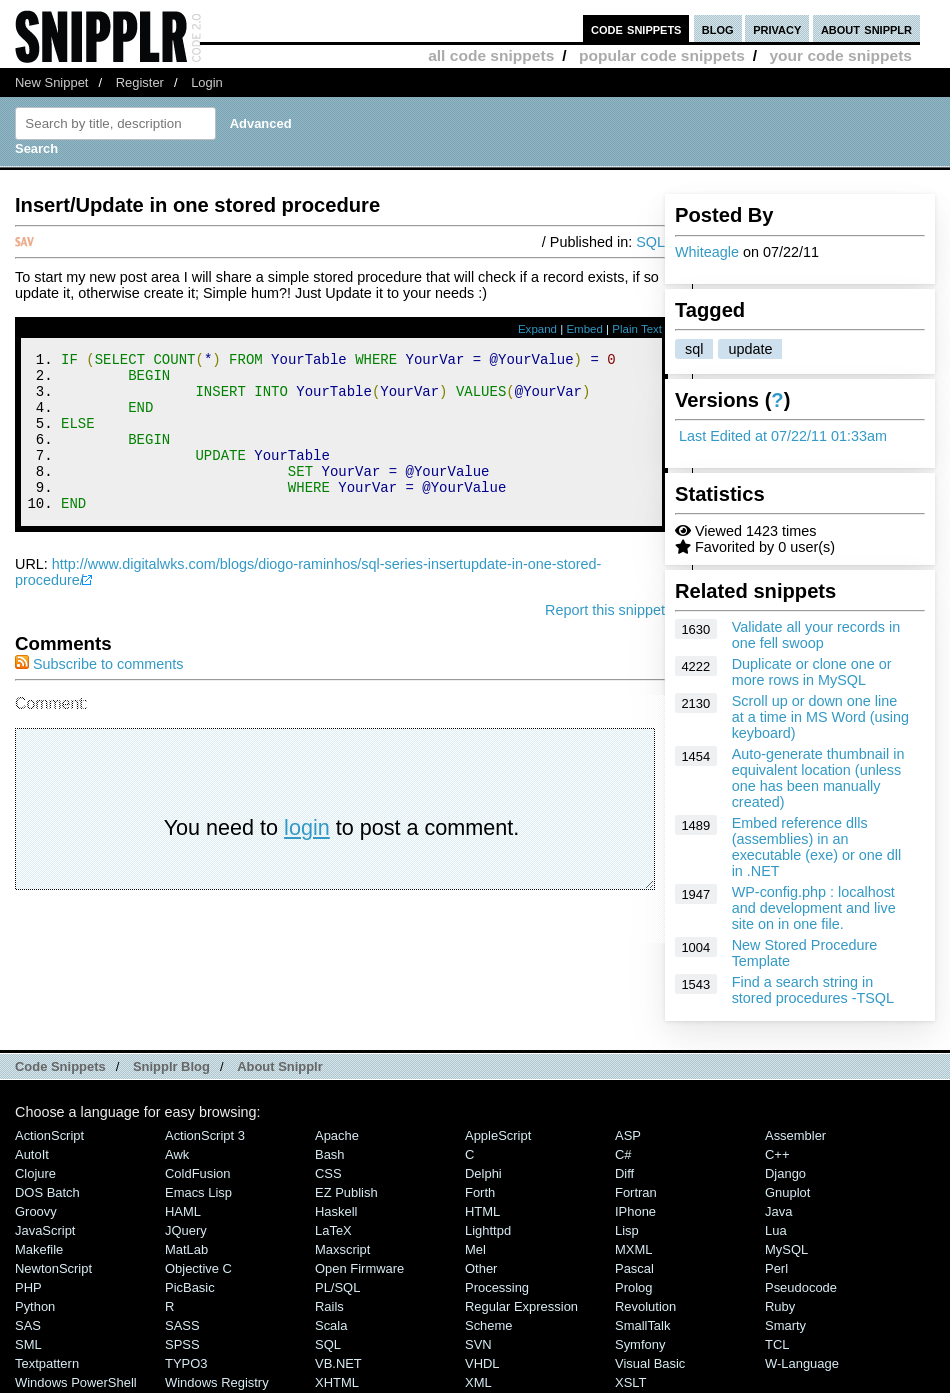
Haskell (336, 1211)
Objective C (198, 1268)
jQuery (186, 1230)
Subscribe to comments (99, 694)
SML (28, 1344)
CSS (328, 1173)
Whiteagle (707, 252)
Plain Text (637, 329)
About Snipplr (280, 1066)
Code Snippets (60, 1066)
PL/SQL (337, 1287)
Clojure (35, 1173)
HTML (482, 1211)
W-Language (802, 1363)
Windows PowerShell (76, 1382)
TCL (777, 1344)
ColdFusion (198, 1173)
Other (481, 1268)
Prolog (633, 1287)
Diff (624, 1173)
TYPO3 (186, 1363)
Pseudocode (801, 1287)
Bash (330, 1154)
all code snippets (491, 55)
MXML (633, 1249)
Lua (776, 1230)
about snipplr (866, 28)
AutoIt (32, 1154)
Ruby (780, 1306)
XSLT (630, 1382)
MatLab (186, 1249)
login (307, 857)
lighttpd (488, 1230)
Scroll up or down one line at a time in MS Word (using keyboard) (820, 717)
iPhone (635, 1211)
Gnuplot (787, 1192)
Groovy (36, 1211)
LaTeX (333, 1230)
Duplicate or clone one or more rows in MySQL (812, 672)
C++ (777, 1154)
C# (623, 1154)
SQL (650, 242)
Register (140, 82)
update (750, 349)
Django (785, 1173)
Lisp (627, 1230)
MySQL (786, 1249)
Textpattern (47, 1363)
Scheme (489, 1325)
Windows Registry (217, 1382)
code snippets (636, 28)
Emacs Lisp (198, 1192)
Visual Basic (650, 1363)
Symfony (640, 1344)
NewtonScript (53, 1268)
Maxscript (342, 1249)
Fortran (636, 1192)
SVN (478, 1344)
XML (478, 1382)
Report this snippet (605, 640)
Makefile (39, 1249)
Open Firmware (359, 1268)
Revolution (645, 1306)
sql (694, 349)
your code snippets (840, 55)
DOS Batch (47, 1192)
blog (718, 28)
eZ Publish (346, 1192)
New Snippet (51, 82)
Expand (537, 329)
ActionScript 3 (205, 1135)
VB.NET (338, 1363)
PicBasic (190, 1287)
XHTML (337, 1382)
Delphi (483, 1173)
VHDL (482, 1363)
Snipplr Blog (171, 1066)
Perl (776, 1268)
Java (778, 1211)
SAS (28, 1325)
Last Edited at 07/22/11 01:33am (783, 436)
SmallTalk (642, 1325)
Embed (584, 329)
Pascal (634, 1268)
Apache (337, 1135)
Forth (480, 1192)
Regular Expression (521, 1306)
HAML (183, 1211)
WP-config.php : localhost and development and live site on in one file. (814, 908)
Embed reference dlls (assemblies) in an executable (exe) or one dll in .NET (817, 847)
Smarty (785, 1325)
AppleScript (498, 1135)
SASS (182, 1325)
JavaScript (45, 1230)
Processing (497, 1287)
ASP (628, 1135)
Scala (331, 1325)
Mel (475, 1249)
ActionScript (49, 1135)
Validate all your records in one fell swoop (816, 635)
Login (207, 82)
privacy (777, 28)
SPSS (182, 1344)
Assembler (795, 1135)
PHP (28, 1287)
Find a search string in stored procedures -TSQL (813, 990)
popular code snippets (662, 55)
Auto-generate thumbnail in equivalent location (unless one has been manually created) (818, 778)
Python (35, 1306)
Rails (329, 1306)
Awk (177, 1154)
